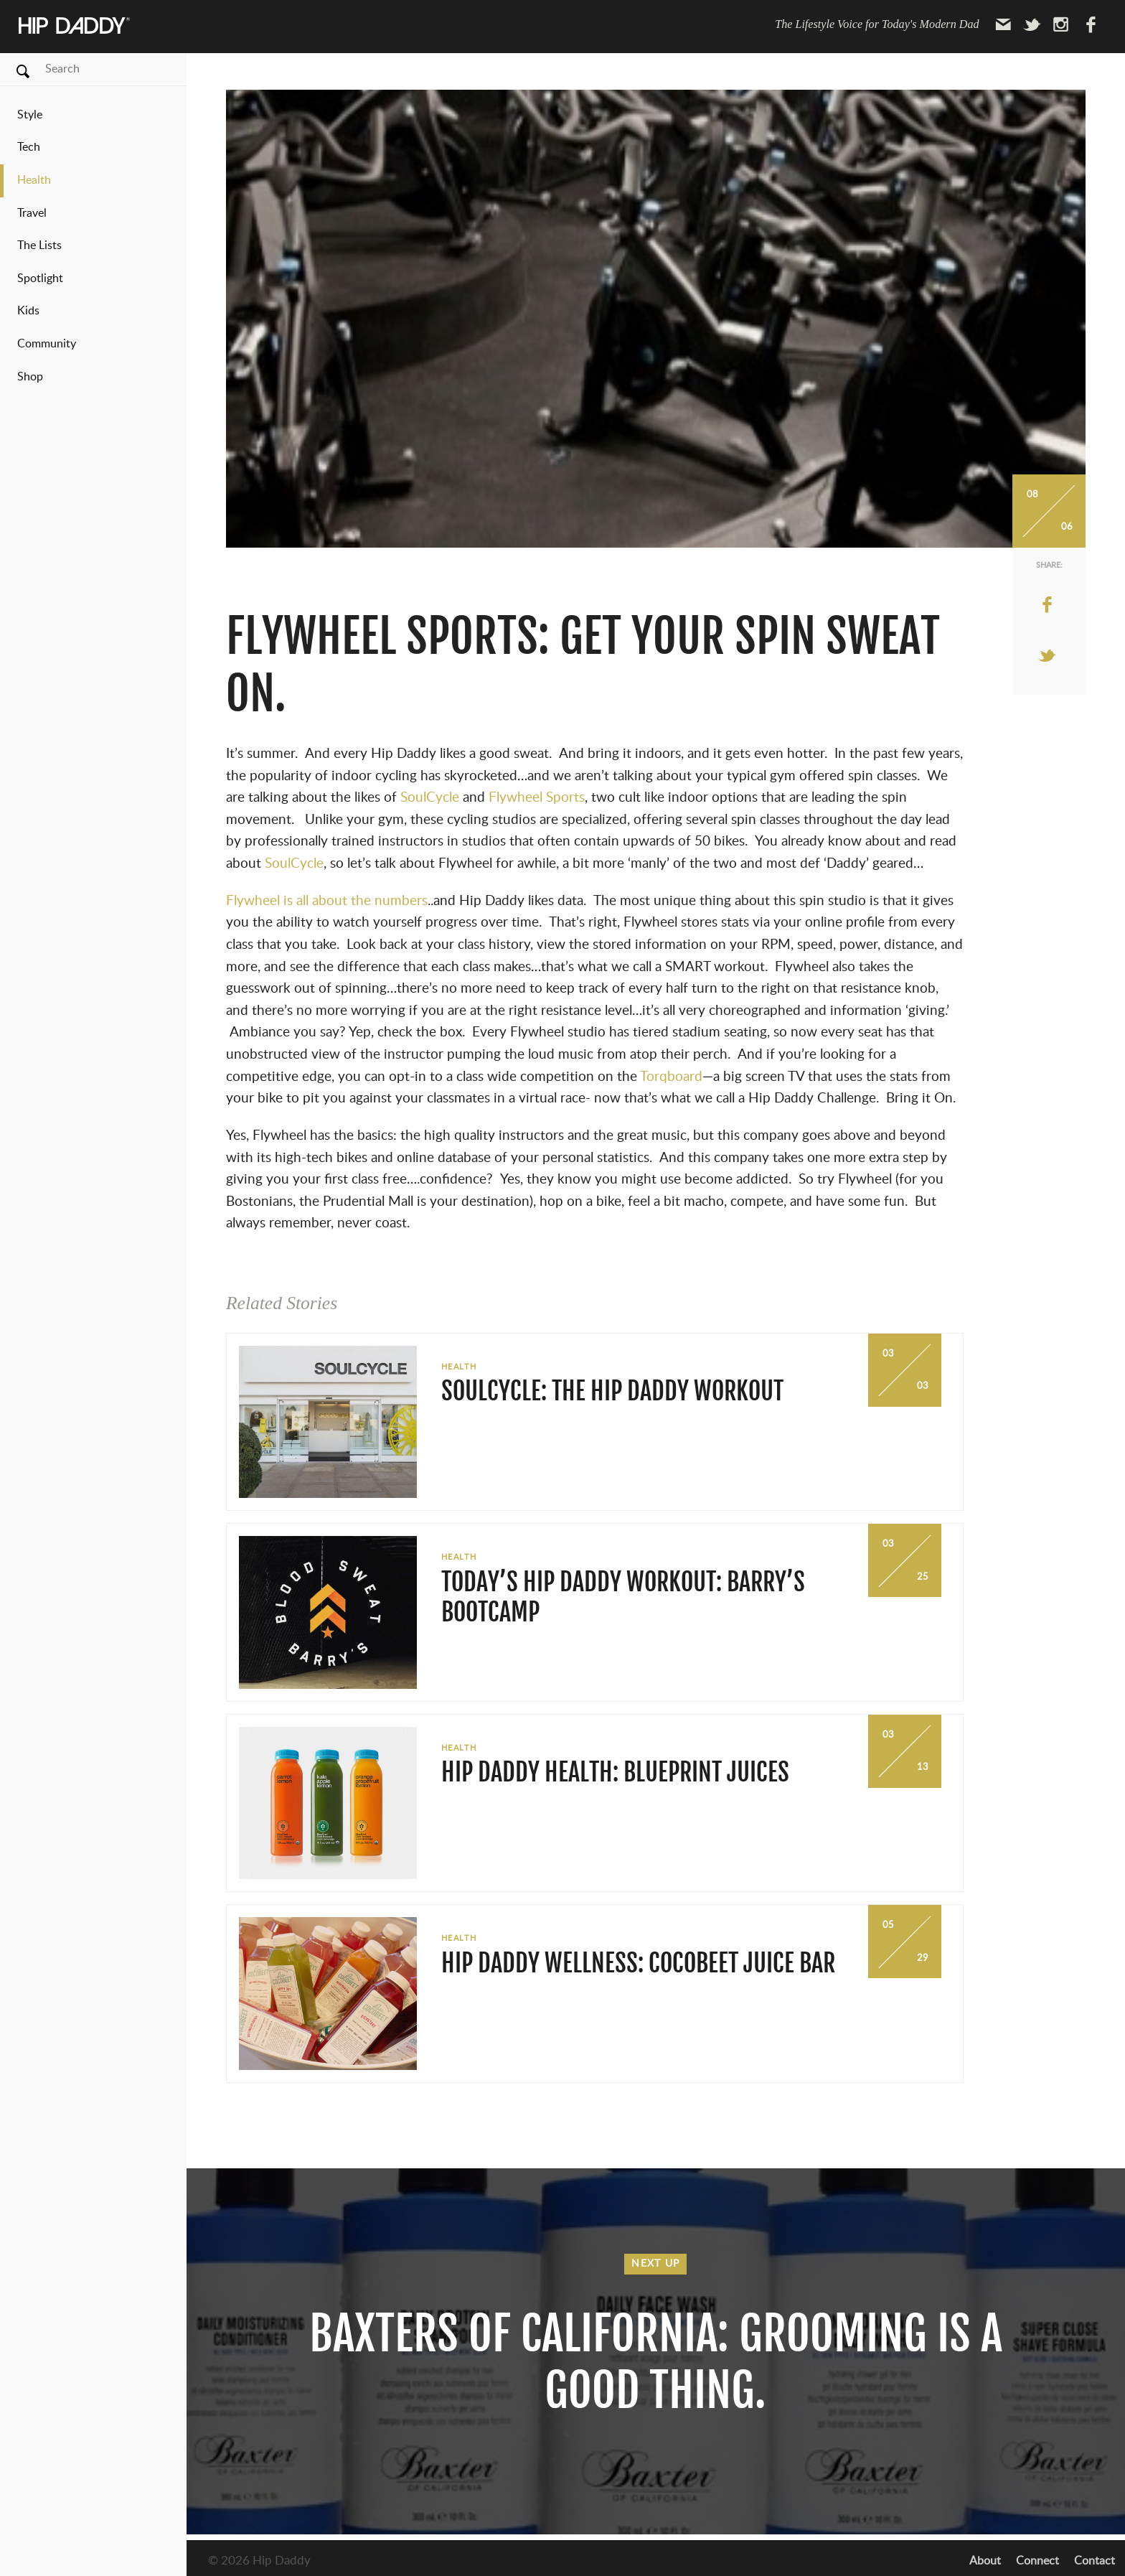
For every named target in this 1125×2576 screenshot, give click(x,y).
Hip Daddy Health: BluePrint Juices (615, 1772)
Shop (30, 377)
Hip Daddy (74, 26)
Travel (32, 213)
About (985, 2561)
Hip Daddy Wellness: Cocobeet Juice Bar (638, 1963)
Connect (1037, 2561)
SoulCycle (431, 798)
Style (29, 115)
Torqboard (671, 1077)
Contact (1094, 2561)
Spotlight (40, 278)
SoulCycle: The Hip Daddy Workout (612, 1391)
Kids (28, 311)
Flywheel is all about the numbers (327, 901)
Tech (28, 147)
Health (34, 180)
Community (46, 344)
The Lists (39, 245)
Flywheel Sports (537, 798)
